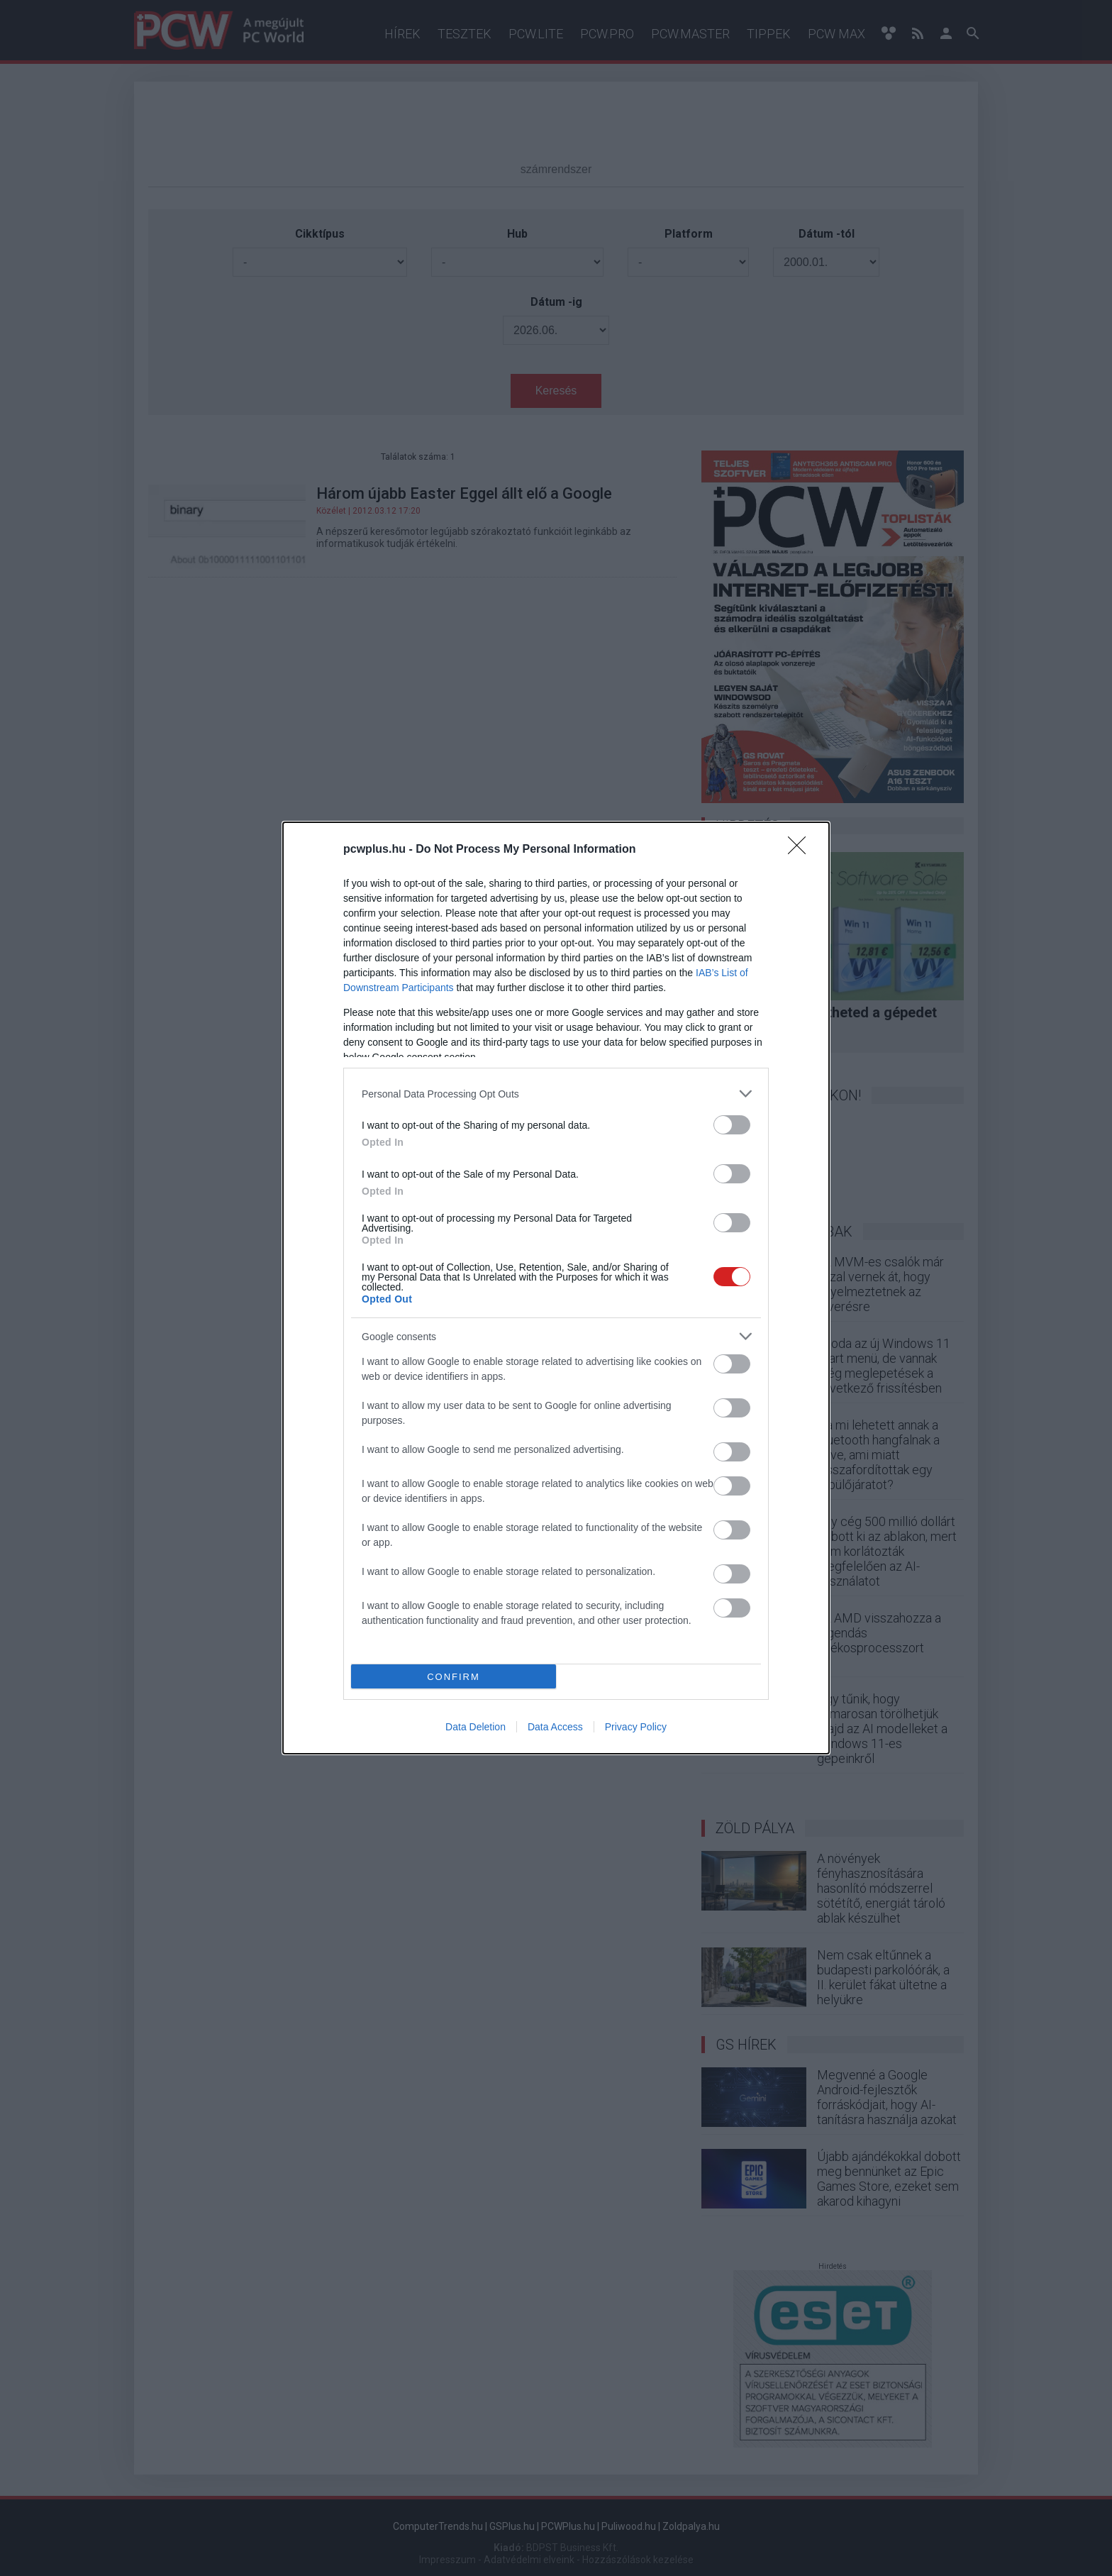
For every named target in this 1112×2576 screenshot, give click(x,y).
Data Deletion (475, 1726)
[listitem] (556, 1093)
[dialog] (556, 1288)
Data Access (555, 1726)
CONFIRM (453, 1676)
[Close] (801, 849)
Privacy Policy (636, 1726)
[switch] (731, 1124)
